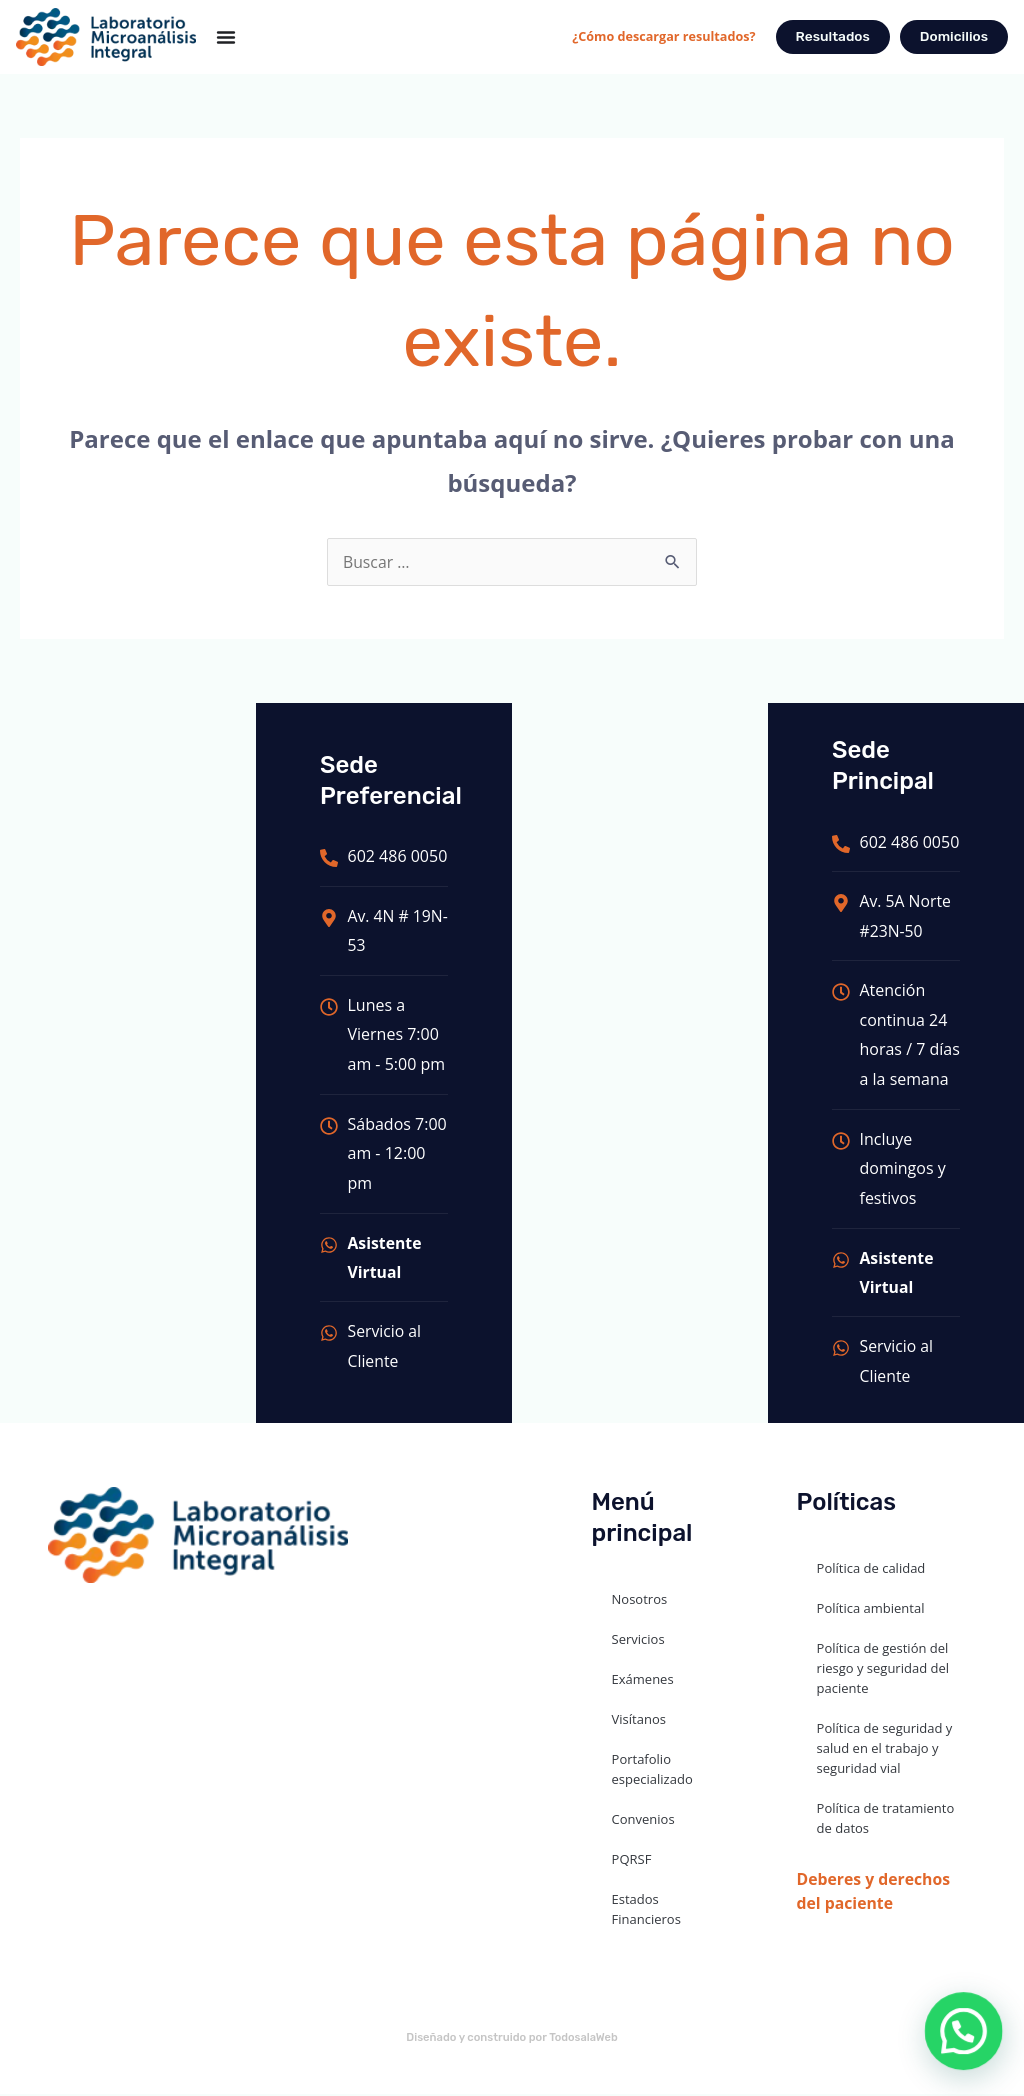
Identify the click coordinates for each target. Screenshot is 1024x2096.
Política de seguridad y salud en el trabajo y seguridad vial (885, 1751)
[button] (964, 2031)
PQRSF (632, 1862)
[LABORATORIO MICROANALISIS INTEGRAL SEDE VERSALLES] (640, 958)
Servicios (638, 1642)
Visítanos (639, 1722)
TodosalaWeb (584, 2040)
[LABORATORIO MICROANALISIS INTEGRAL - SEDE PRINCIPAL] (128, 958)
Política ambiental (871, 1611)
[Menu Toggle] (226, 37)
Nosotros (640, 1602)
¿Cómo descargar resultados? (660, 36)
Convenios (643, 1822)
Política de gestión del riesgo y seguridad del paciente (883, 1671)
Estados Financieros (646, 1912)
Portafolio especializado (652, 1772)
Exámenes (643, 1682)
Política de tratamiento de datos (886, 1821)
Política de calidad (871, 1571)
